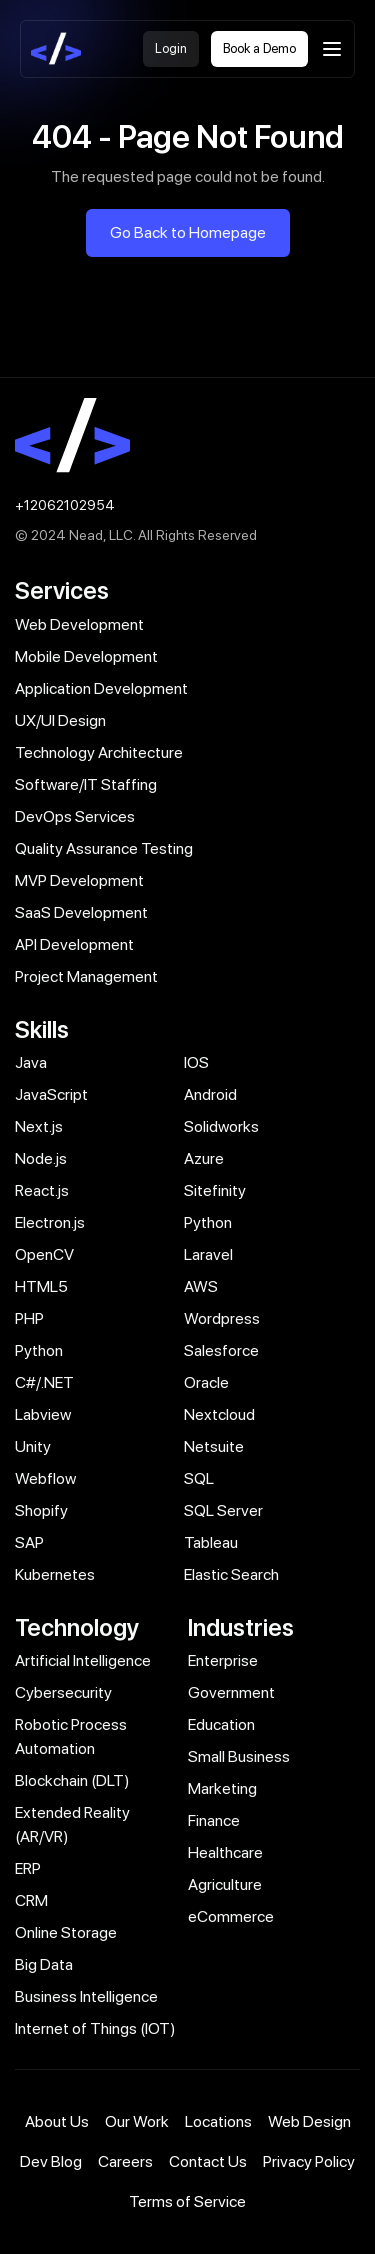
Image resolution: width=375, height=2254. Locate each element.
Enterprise (223, 1660)
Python (208, 1222)
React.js (42, 1190)
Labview (43, 1414)
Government (231, 1692)
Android (210, 1094)
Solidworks (221, 1126)
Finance (214, 1820)
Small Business (239, 1756)
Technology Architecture (99, 752)
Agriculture (225, 1884)
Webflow (45, 1478)
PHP (29, 1318)
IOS (196, 1062)
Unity (33, 1446)
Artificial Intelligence (83, 1660)
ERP (28, 1868)
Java (31, 1062)
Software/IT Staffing (86, 784)
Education (221, 1724)
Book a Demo (259, 48)
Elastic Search (231, 1574)
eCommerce (231, 1916)
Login (171, 48)
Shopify (41, 1510)
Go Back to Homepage (188, 232)
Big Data (44, 1964)
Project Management (86, 976)
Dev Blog (51, 2161)
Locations (218, 2121)
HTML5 (41, 1286)
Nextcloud (219, 1414)
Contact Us (208, 2161)
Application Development (101, 688)
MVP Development (79, 880)
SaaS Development (81, 912)
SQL (199, 1478)
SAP (29, 1542)
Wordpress (222, 1318)
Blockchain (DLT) (72, 1780)
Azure (204, 1158)
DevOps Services (75, 816)
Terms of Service (187, 2201)
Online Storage (66, 1932)
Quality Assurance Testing (104, 848)
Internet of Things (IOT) (95, 2028)
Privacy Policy (309, 2161)
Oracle (206, 1382)
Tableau (211, 1542)
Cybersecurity (63, 1692)
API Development (74, 944)
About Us (57, 2121)
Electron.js (50, 1222)
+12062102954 (65, 505)
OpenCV (44, 1254)
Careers (125, 2161)
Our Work (137, 2121)
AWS (201, 1286)
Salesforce (221, 1350)
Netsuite (214, 1446)
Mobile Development (86, 656)
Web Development (79, 624)
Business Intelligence (86, 1996)
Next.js (39, 1126)
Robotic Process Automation (71, 1736)
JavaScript (51, 1094)
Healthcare (225, 1852)
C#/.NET (44, 1382)
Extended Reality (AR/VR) (72, 1824)
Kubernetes (55, 1574)
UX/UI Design (60, 720)
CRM (31, 1900)
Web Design (309, 2121)
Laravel (208, 1254)
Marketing (222, 1788)
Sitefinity (215, 1190)
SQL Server (223, 1510)
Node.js (41, 1158)
